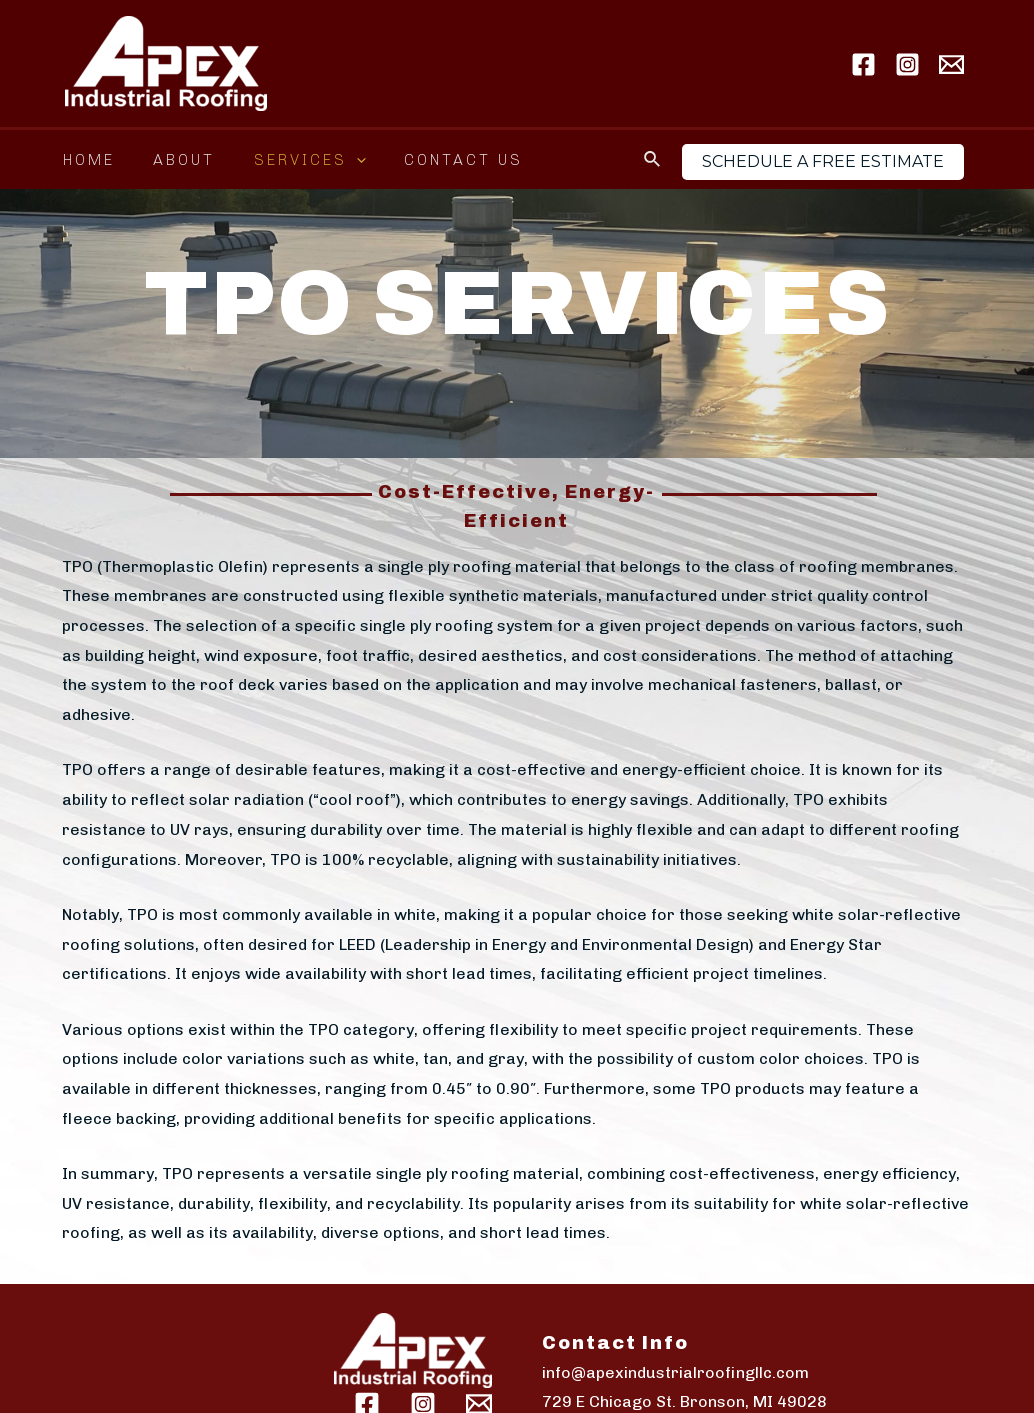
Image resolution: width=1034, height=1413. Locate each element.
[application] (335, 160)
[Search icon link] (653, 160)
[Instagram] (907, 64)
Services (289, 160)
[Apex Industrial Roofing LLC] (166, 62)
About (172, 160)
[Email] (951, 64)
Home (85, 160)
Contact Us (434, 160)
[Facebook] (863, 64)
